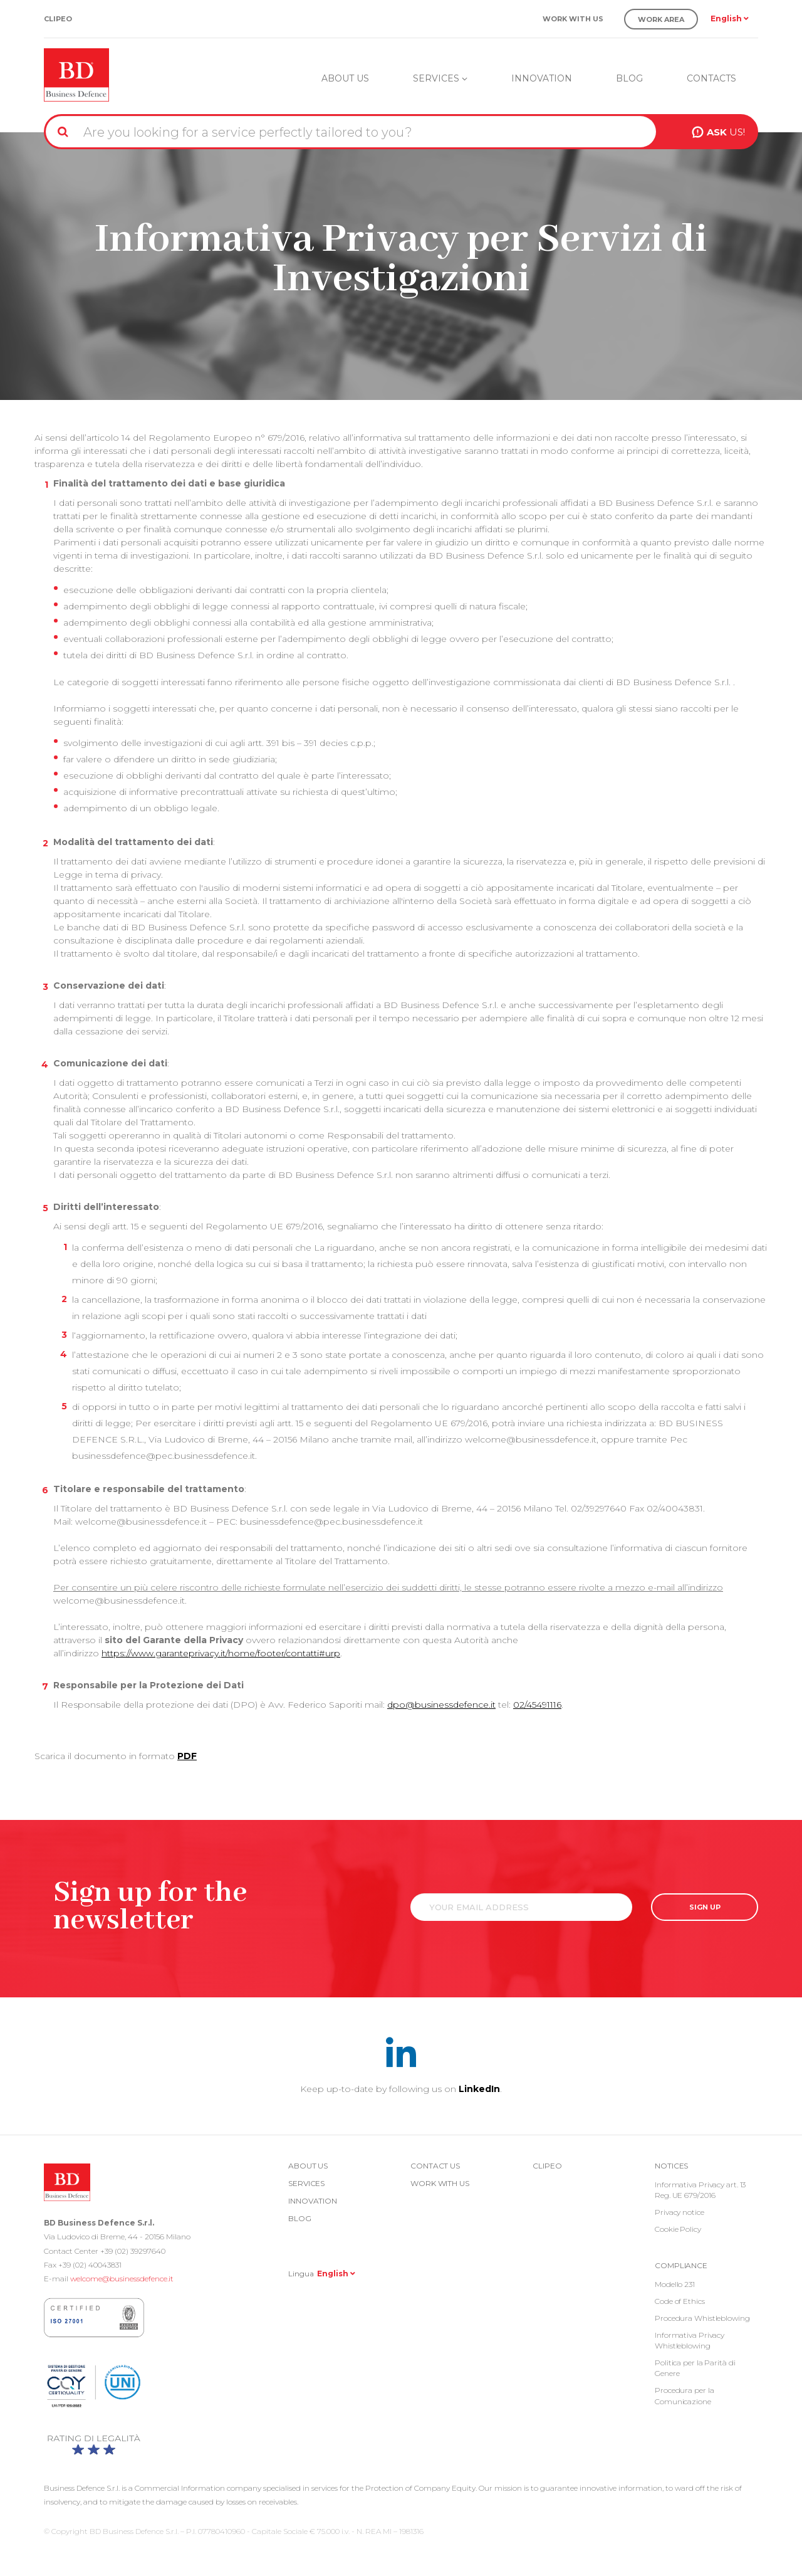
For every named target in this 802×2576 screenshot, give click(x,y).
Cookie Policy (678, 2229)
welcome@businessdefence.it (122, 2278)
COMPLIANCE (681, 2265)
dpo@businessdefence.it (441, 1704)
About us (345, 78)
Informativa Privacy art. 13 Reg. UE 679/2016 (700, 2190)
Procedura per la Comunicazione (684, 2395)
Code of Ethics (680, 2301)
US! (726, 132)
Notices (671, 2165)
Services (440, 78)
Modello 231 (675, 2284)
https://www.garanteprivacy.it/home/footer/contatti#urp (221, 1653)
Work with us (573, 19)
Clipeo (58, 19)
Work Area (661, 19)
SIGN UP (705, 1907)
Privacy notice (679, 2212)
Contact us (435, 2165)
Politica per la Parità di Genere (695, 2368)
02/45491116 (537, 1704)
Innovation (541, 78)
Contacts (711, 78)
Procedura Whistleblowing (702, 2318)
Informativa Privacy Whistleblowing (689, 2340)
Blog (629, 78)
